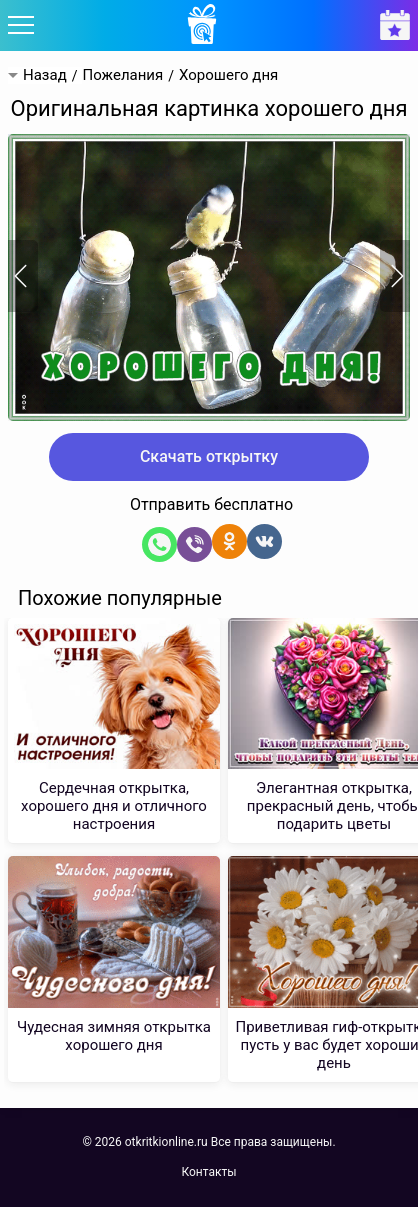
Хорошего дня (228, 75)
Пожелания (122, 75)
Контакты (208, 1172)
